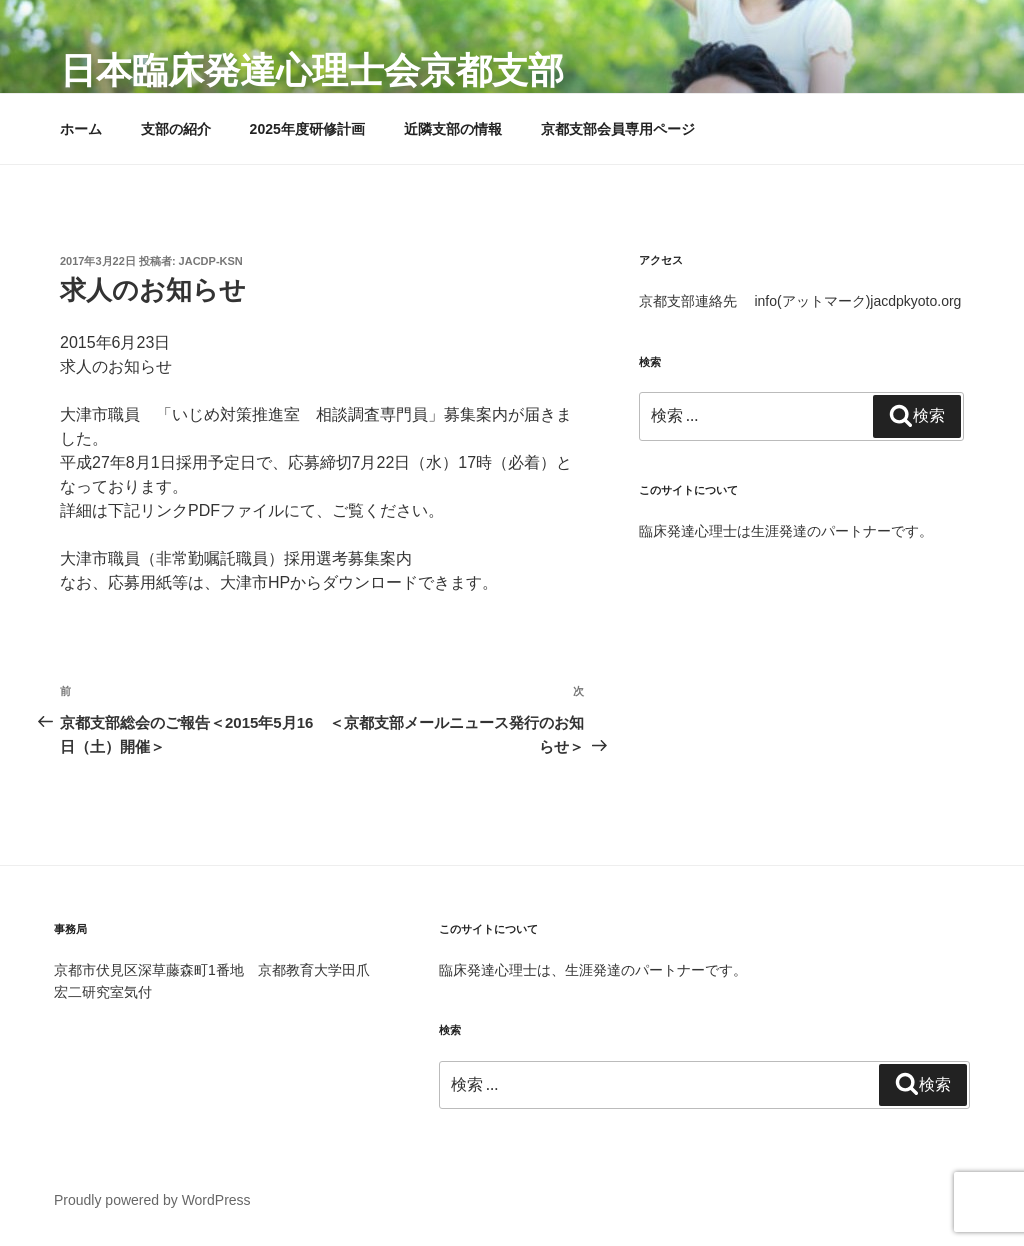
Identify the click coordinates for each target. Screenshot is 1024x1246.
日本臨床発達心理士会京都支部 (312, 70)
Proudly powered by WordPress (152, 1200)
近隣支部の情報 (453, 129)
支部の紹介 (176, 129)
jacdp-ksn (211, 261)
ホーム (81, 129)
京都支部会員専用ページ (618, 129)
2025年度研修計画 (307, 129)
